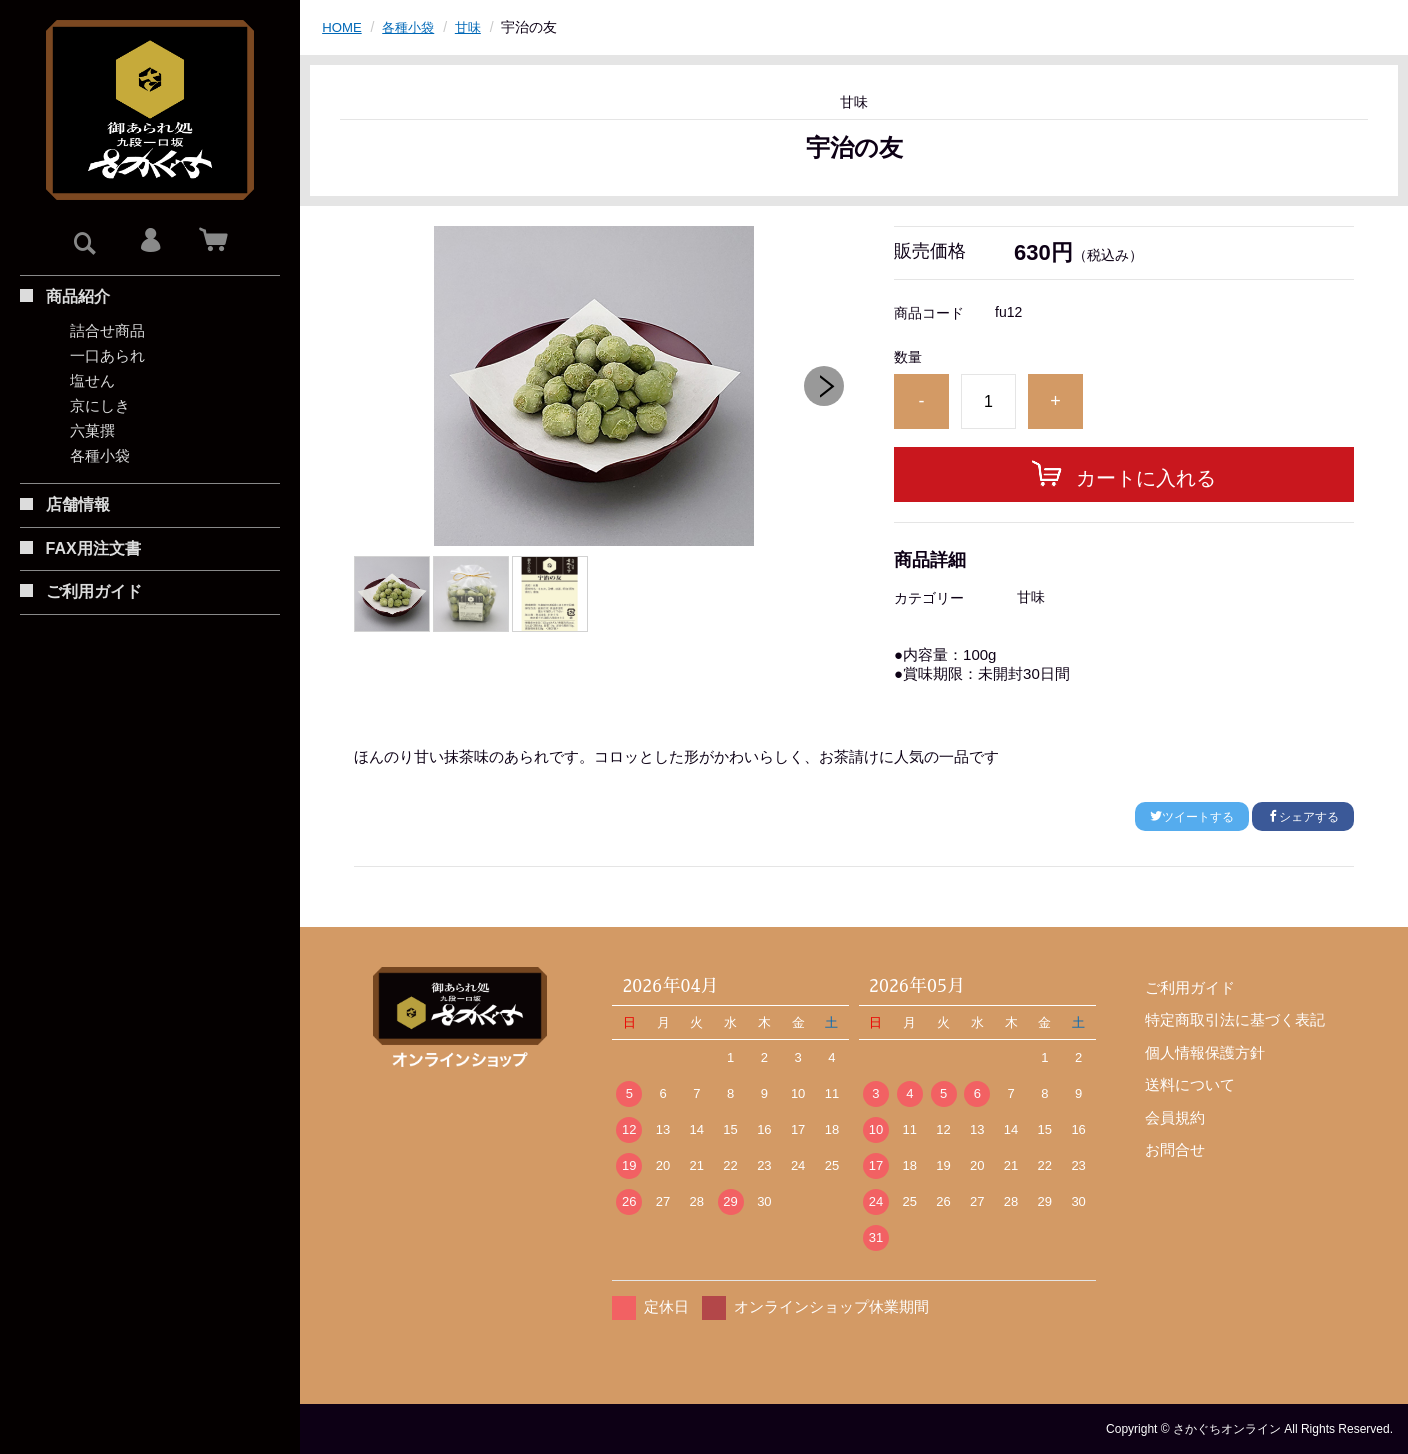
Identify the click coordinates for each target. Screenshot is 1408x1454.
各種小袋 (100, 455)
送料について (1190, 1084)
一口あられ (107, 355)
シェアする (1303, 817)
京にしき (100, 405)
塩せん (92, 380)
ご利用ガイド (1190, 987)
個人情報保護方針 (1205, 1052)
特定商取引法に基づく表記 (1235, 1019)
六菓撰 (92, 430)
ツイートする (1192, 817)
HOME (343, 27)
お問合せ (1175, 1149)
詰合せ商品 (107, 330)
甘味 (475, 27)
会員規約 (1175, 1117)
